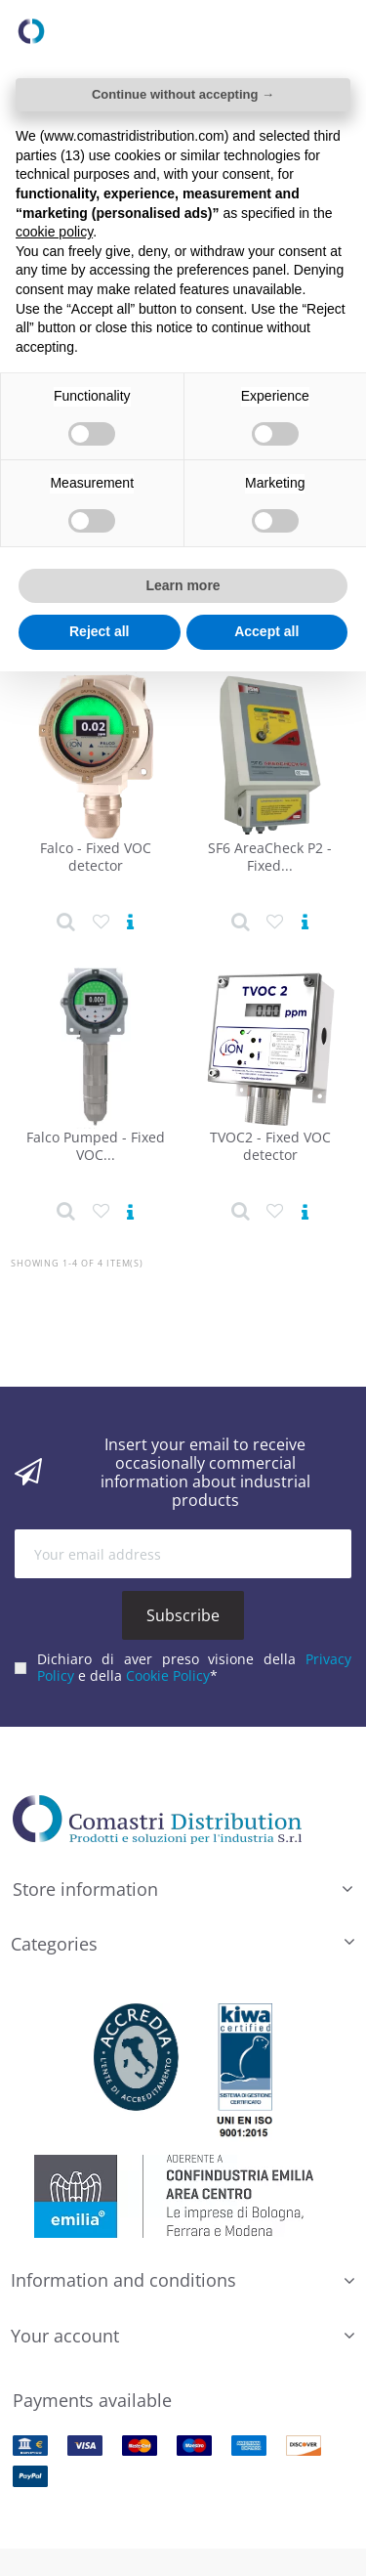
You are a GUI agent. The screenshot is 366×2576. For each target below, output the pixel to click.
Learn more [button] (182, 585)
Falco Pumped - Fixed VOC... (95, 1146)
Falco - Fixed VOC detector (95, 856)
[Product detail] (66, 923)
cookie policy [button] (54, 231)
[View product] (130, 922)
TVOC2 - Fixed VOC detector (270, 1146)
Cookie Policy (168, 1672)
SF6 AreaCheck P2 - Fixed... (270, 856)
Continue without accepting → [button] (183, 94)
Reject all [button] (99, 631)
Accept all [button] (266, 631)
